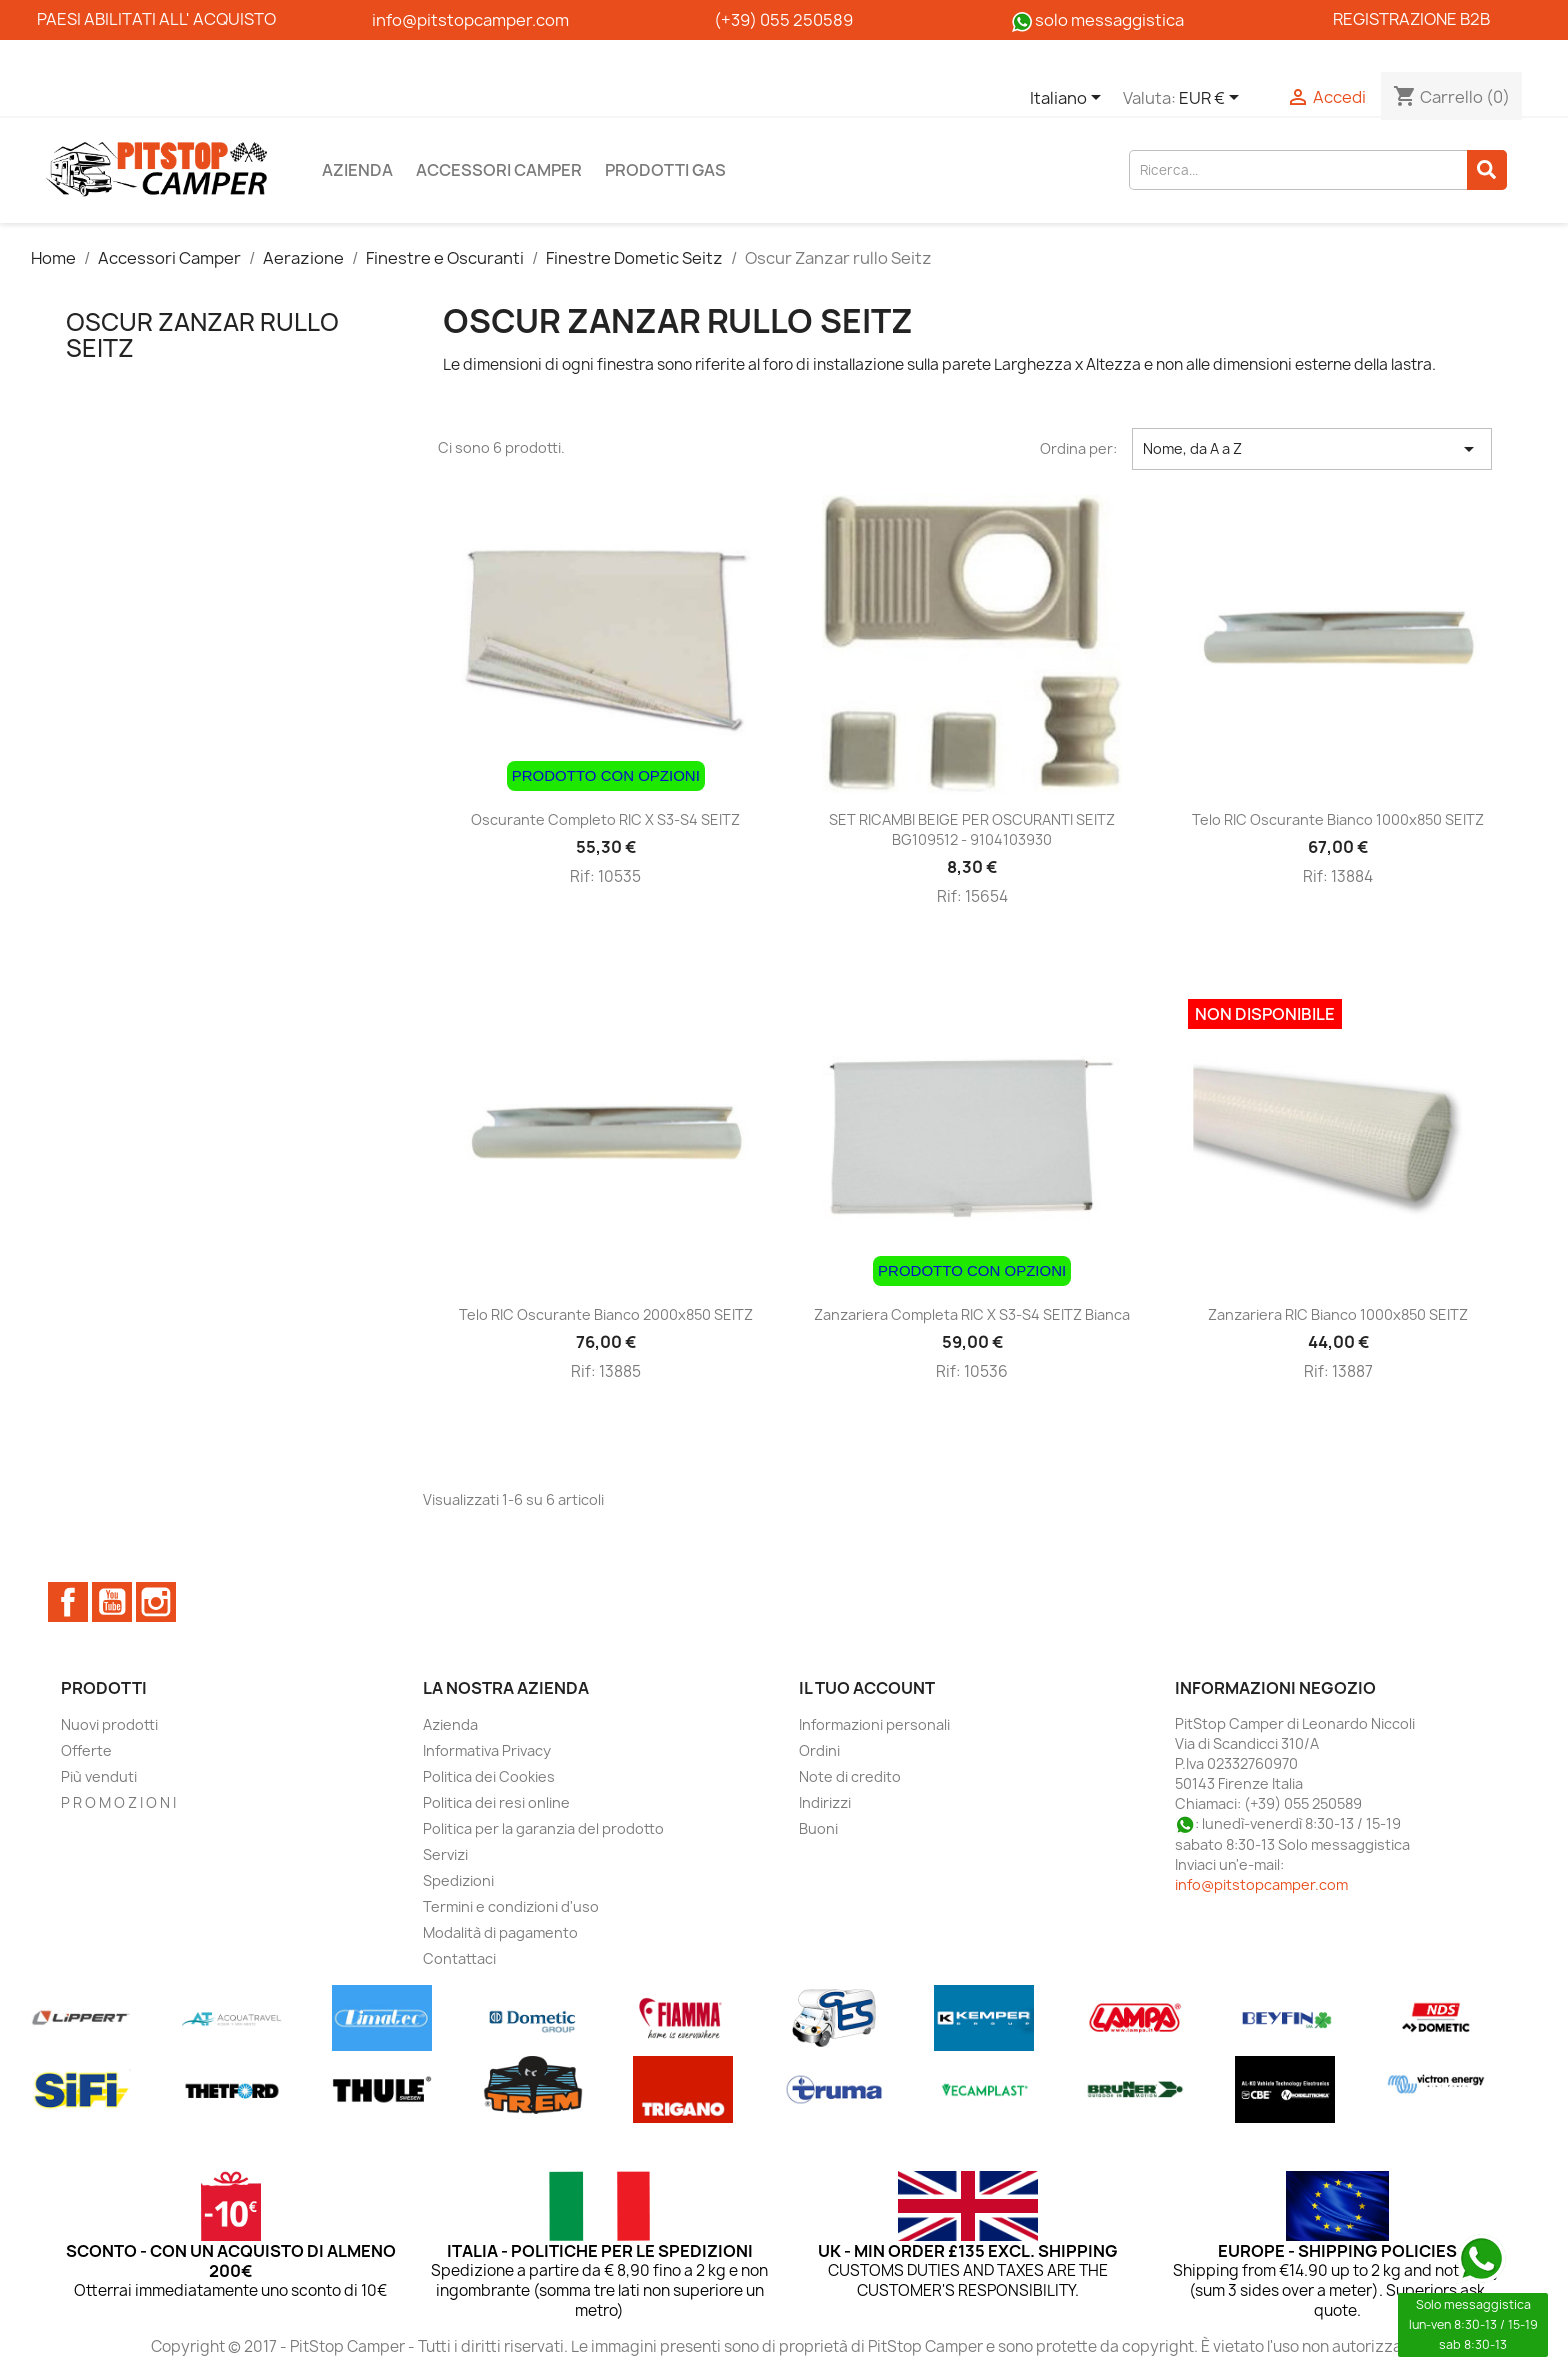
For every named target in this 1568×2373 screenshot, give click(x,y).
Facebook (68, 1602)
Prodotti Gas (665, 170)
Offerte (86, 1750)
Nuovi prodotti (109, 1724)
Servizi (445, 1854)
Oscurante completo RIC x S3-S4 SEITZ (605, 819)
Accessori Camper (499, 170)
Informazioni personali (874, 1724)
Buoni (818, 1828)
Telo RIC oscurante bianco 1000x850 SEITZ (1338, 819)
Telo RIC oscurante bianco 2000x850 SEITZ (606, 1314)
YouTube (112, 1602)
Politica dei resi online (496, 1802)
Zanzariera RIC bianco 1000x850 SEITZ (1338, 1314)
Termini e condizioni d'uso (511, 1906)
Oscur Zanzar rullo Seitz (202, 335)
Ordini (819, 1750)
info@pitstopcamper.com (1261, 1884)
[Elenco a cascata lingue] (1069, 99)
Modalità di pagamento (500, 1932)
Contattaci (459, 1958)
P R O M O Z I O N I (118, 1802)
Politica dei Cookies (489, 1776)
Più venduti (99, 1776)
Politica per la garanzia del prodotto (543, 1828)
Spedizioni (458, 1880)
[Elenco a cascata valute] (1212, 99)
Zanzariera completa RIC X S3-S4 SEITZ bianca (972, 1314)
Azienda (357, 170)
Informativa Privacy (487, 1750)
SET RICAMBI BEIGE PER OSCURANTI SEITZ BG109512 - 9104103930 (972, 829)
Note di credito (850, 1776)
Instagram (156, 1602)
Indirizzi (825, 1802)
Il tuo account (867, 1688)
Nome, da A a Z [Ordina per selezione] (1312, 449)
